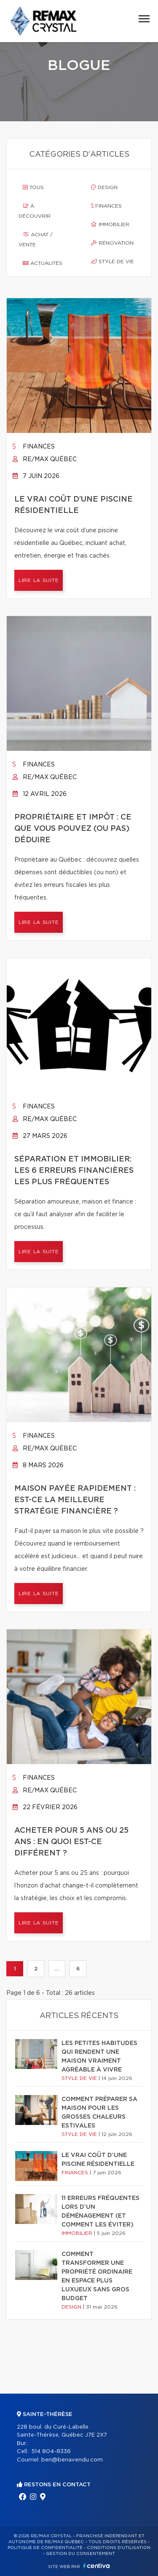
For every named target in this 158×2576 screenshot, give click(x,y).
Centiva (96, 2565)
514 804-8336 (51, 2451)
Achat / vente (36, 239)
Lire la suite (39, 580)
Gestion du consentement (80, 2554)
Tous (33, 187)
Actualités (42, 263)
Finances (106, 205)
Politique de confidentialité (45, 2548)
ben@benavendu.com (72, 2460)
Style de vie (112, 261)
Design (104, 187)
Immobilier (110, 224)
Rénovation (112, 243)
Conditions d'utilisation (118, 2548)
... (56, 1968)
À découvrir (35, 211)
